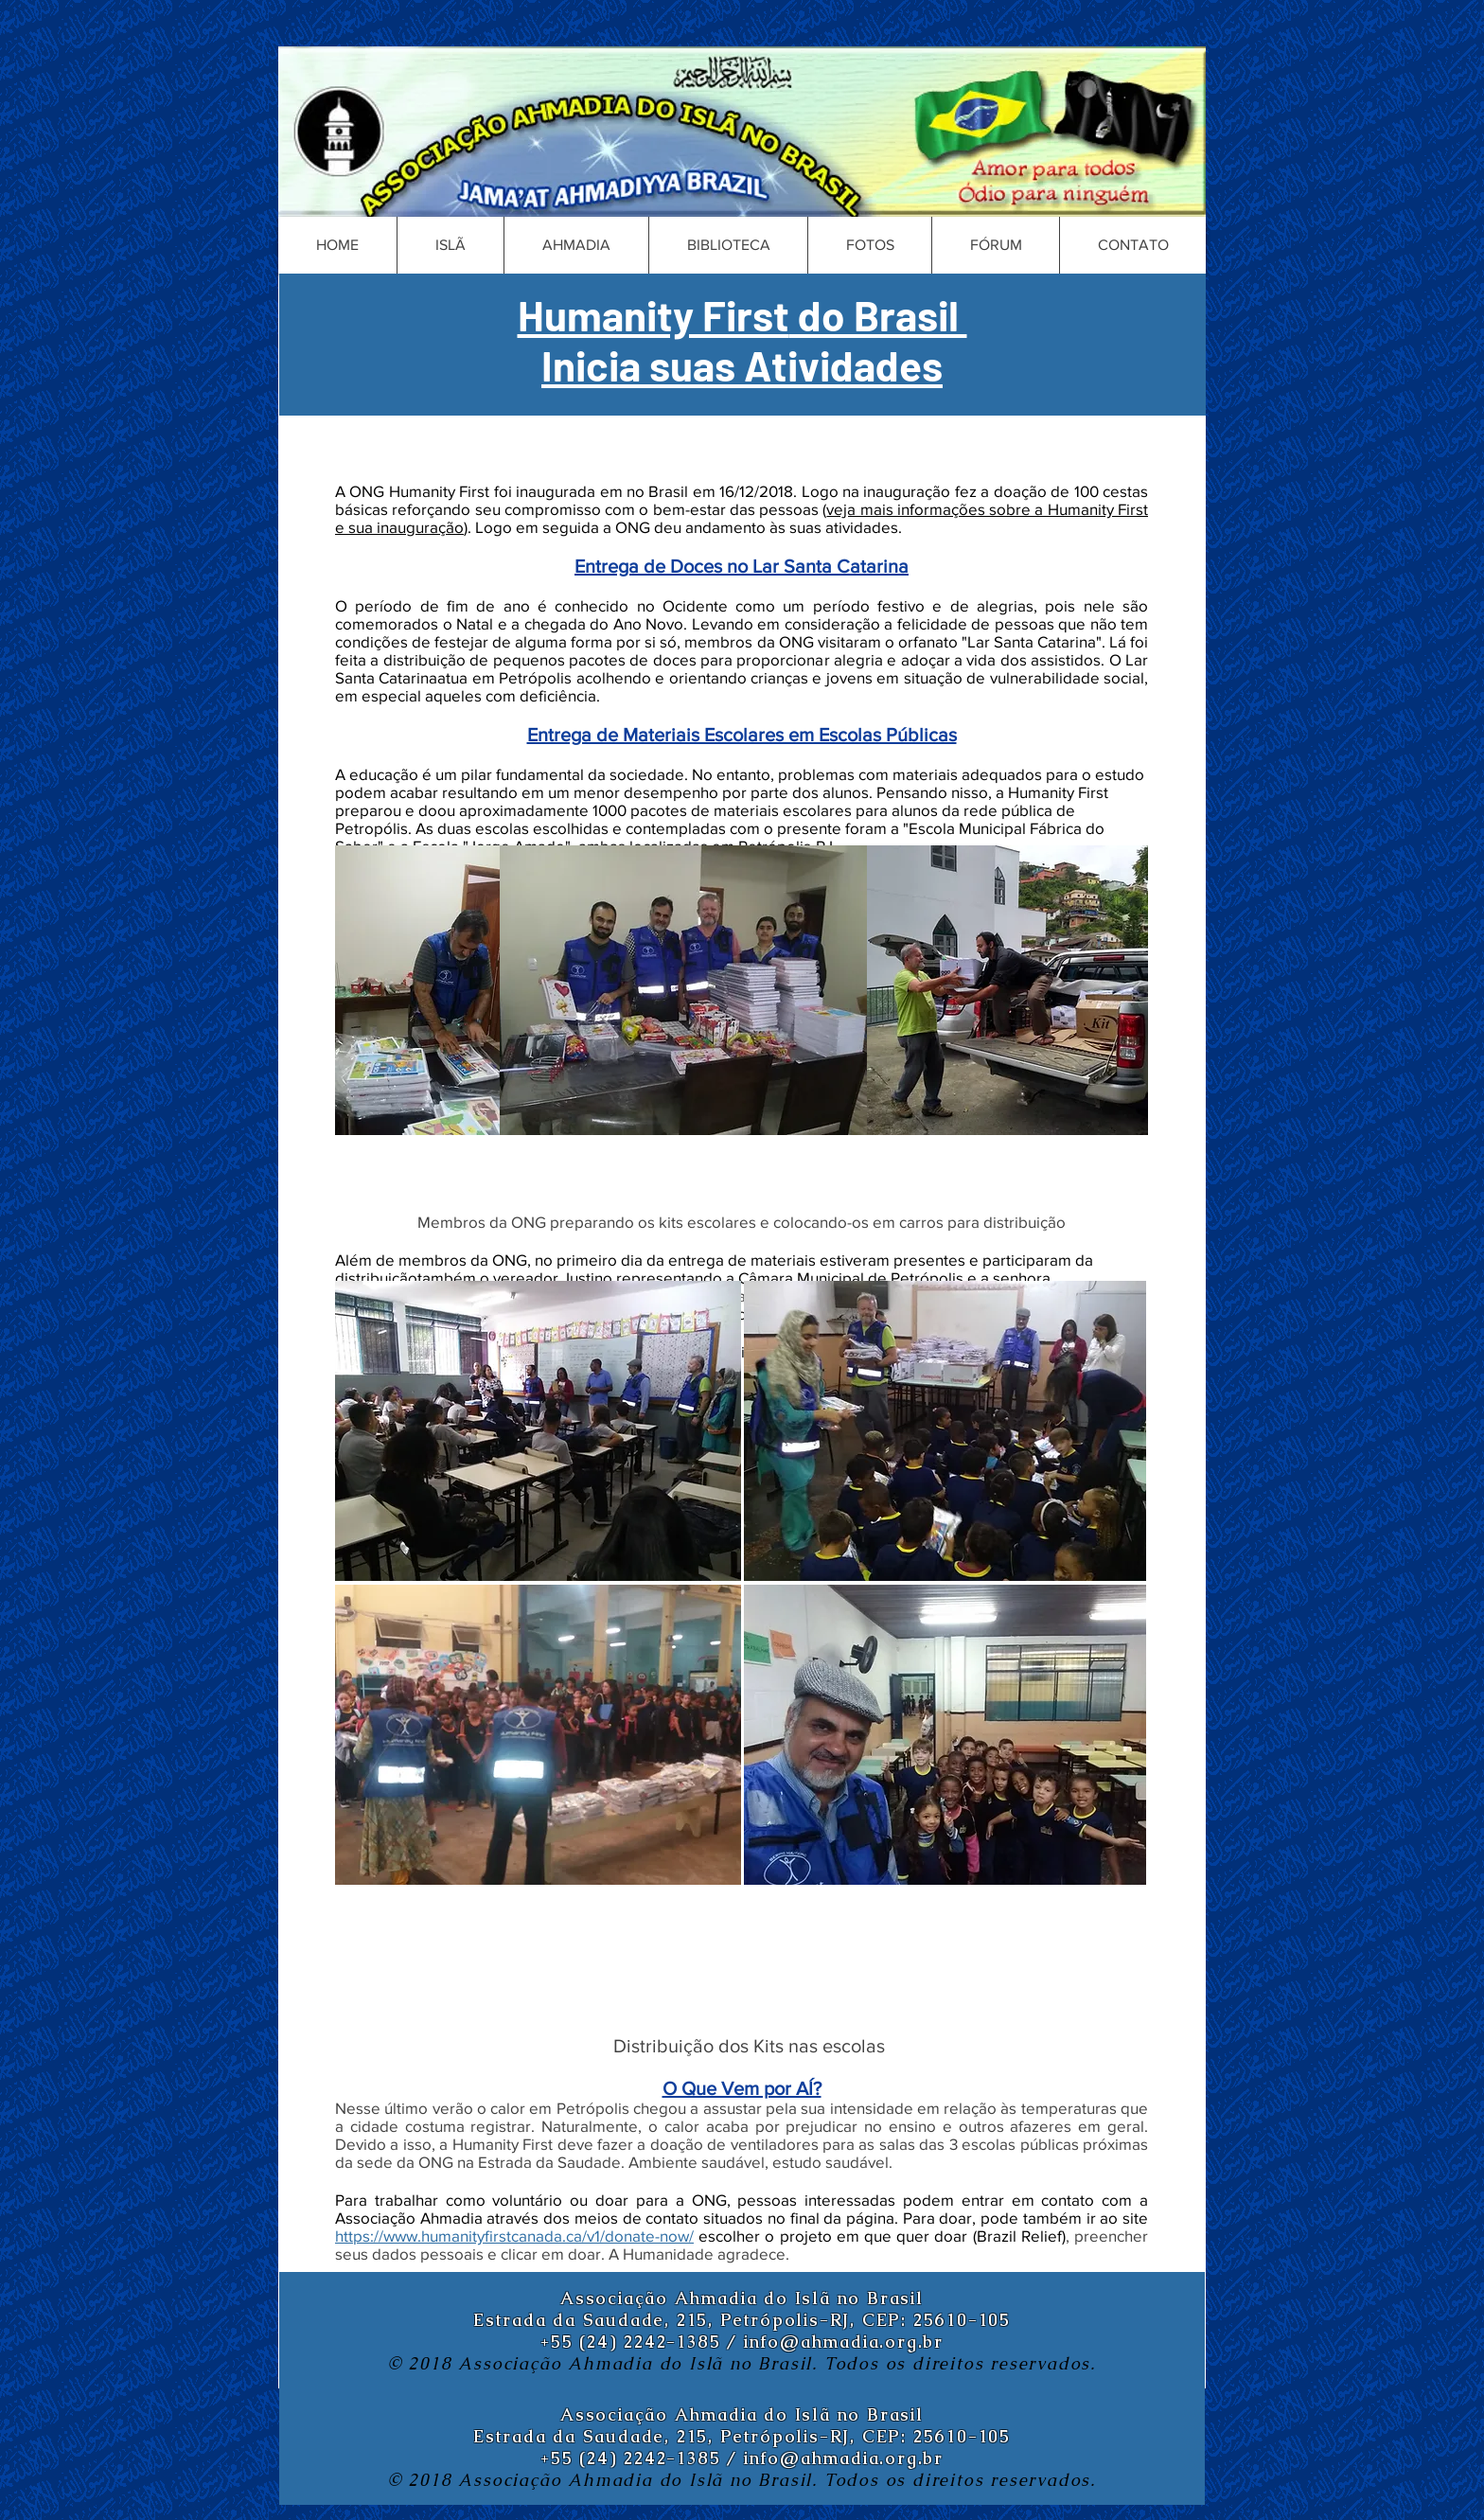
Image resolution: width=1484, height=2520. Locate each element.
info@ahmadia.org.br (844, 2341)
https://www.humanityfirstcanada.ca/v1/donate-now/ (514, 2236)
